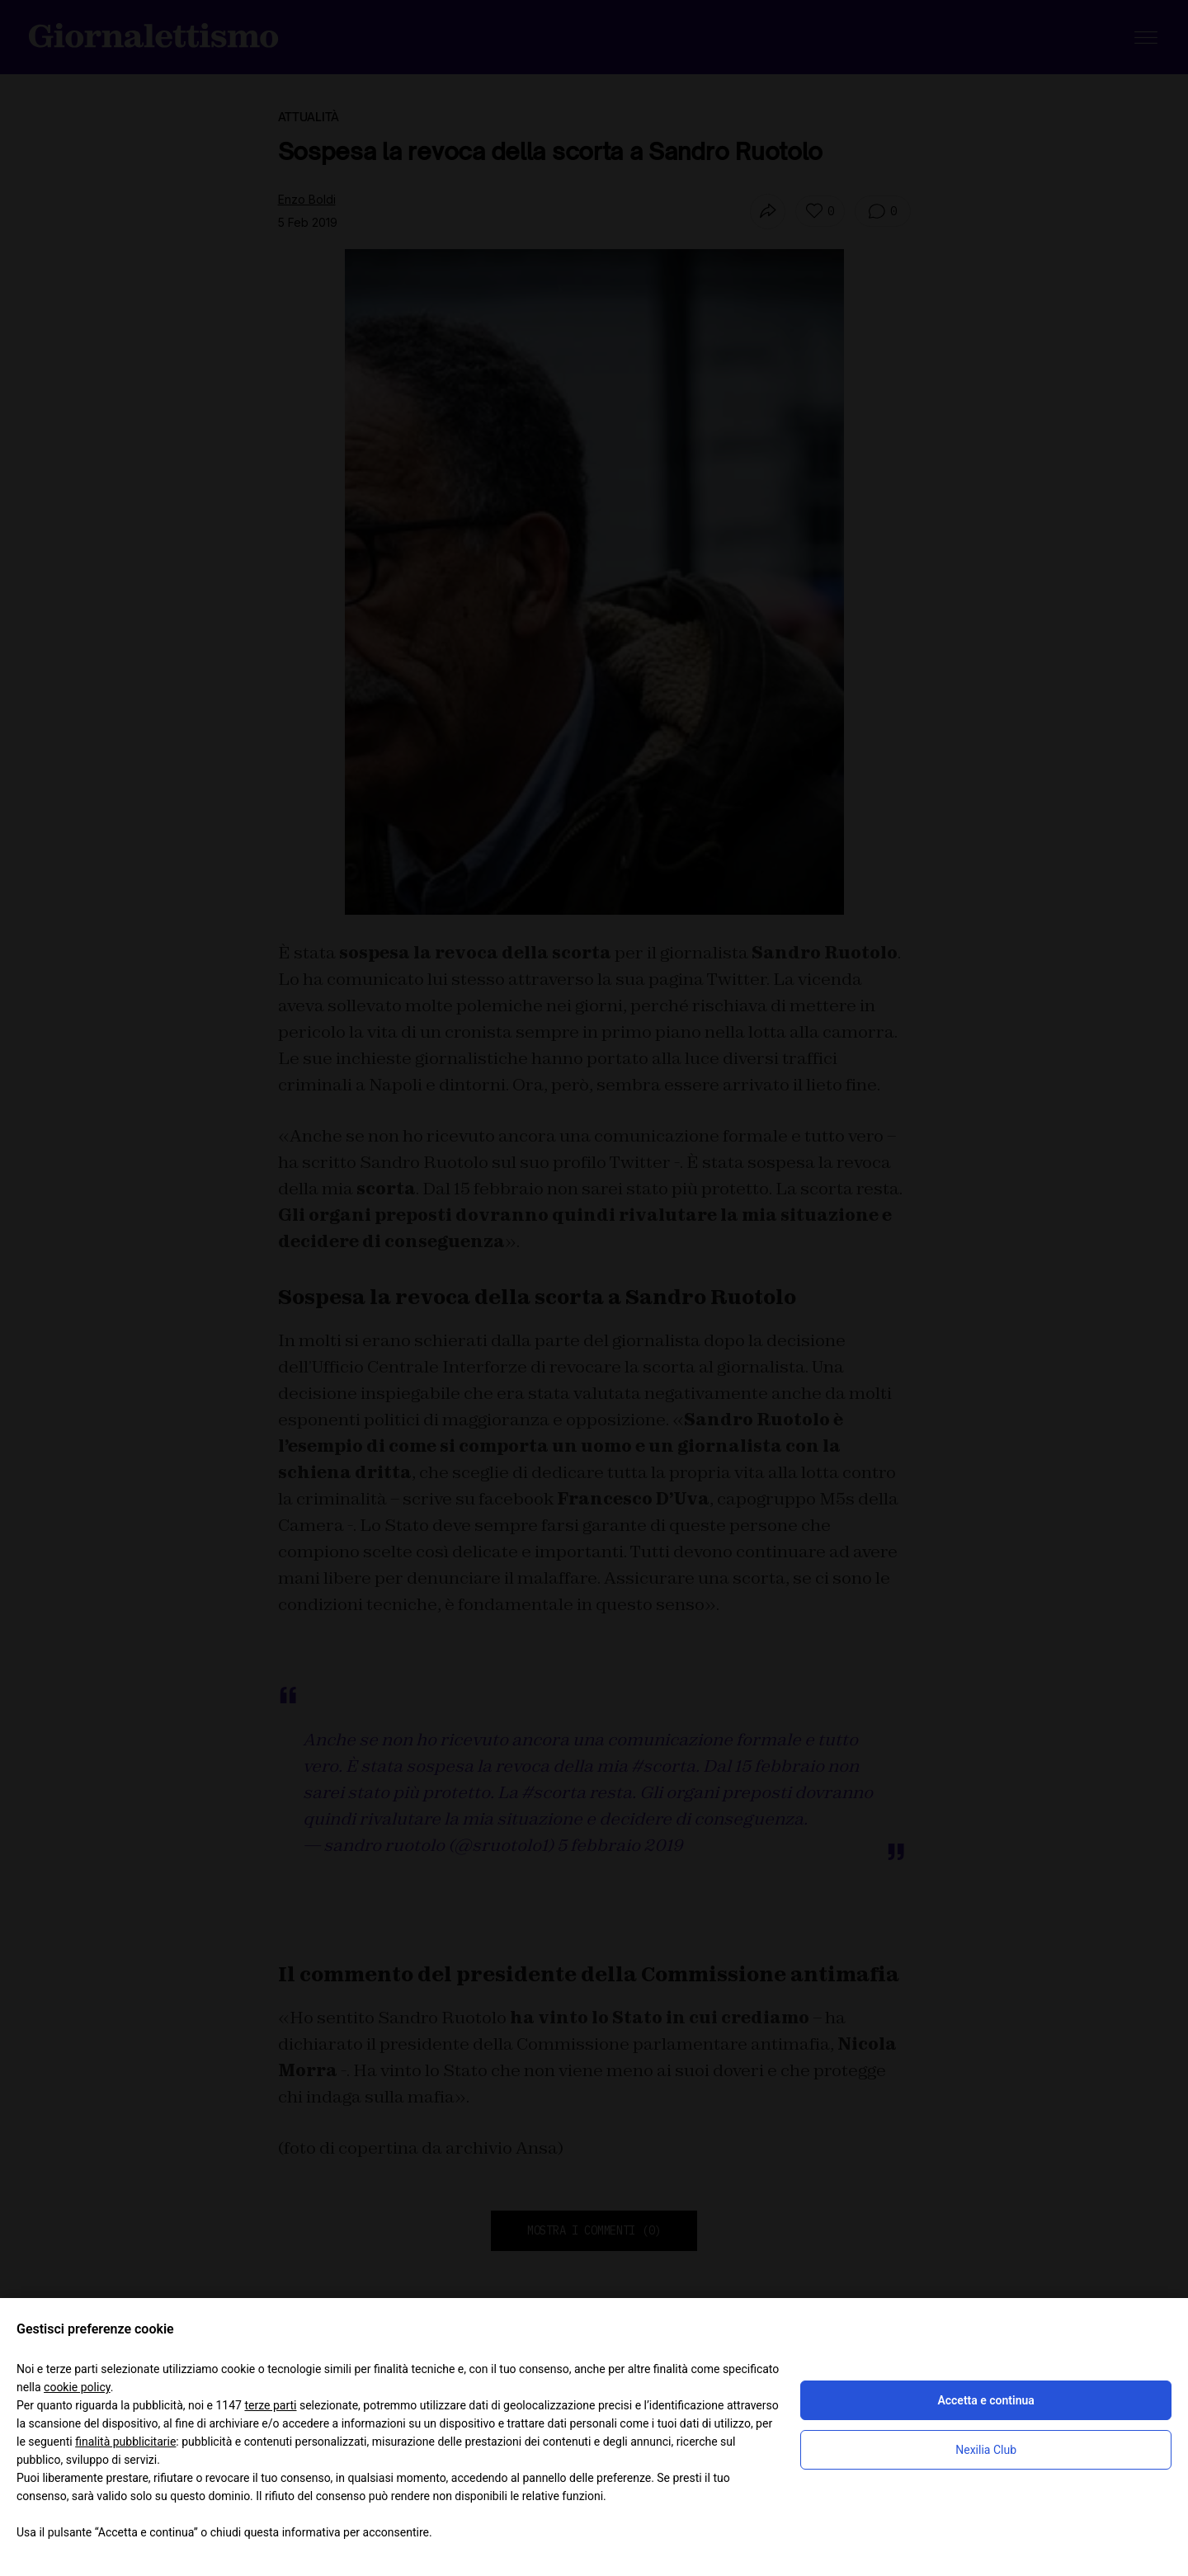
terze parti (270, 2405)
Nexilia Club (985, 2449)
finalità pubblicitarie (125, 2441)
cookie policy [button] (77, 2387)
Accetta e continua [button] (985, 2400)
